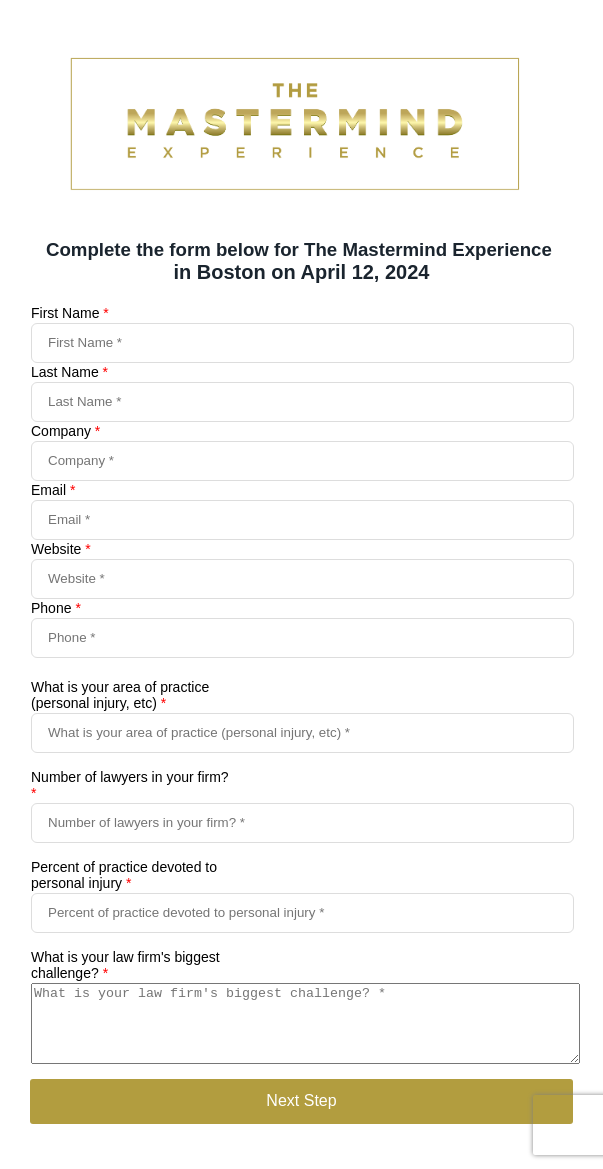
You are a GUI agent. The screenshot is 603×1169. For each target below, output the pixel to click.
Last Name (69, 372)
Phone (56, 608)
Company (65, 431)
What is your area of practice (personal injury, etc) (120, 695)
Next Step (301, 1115)
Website (61, 549)
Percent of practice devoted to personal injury (124, 875)
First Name (70, 313)
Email (53, 490)
